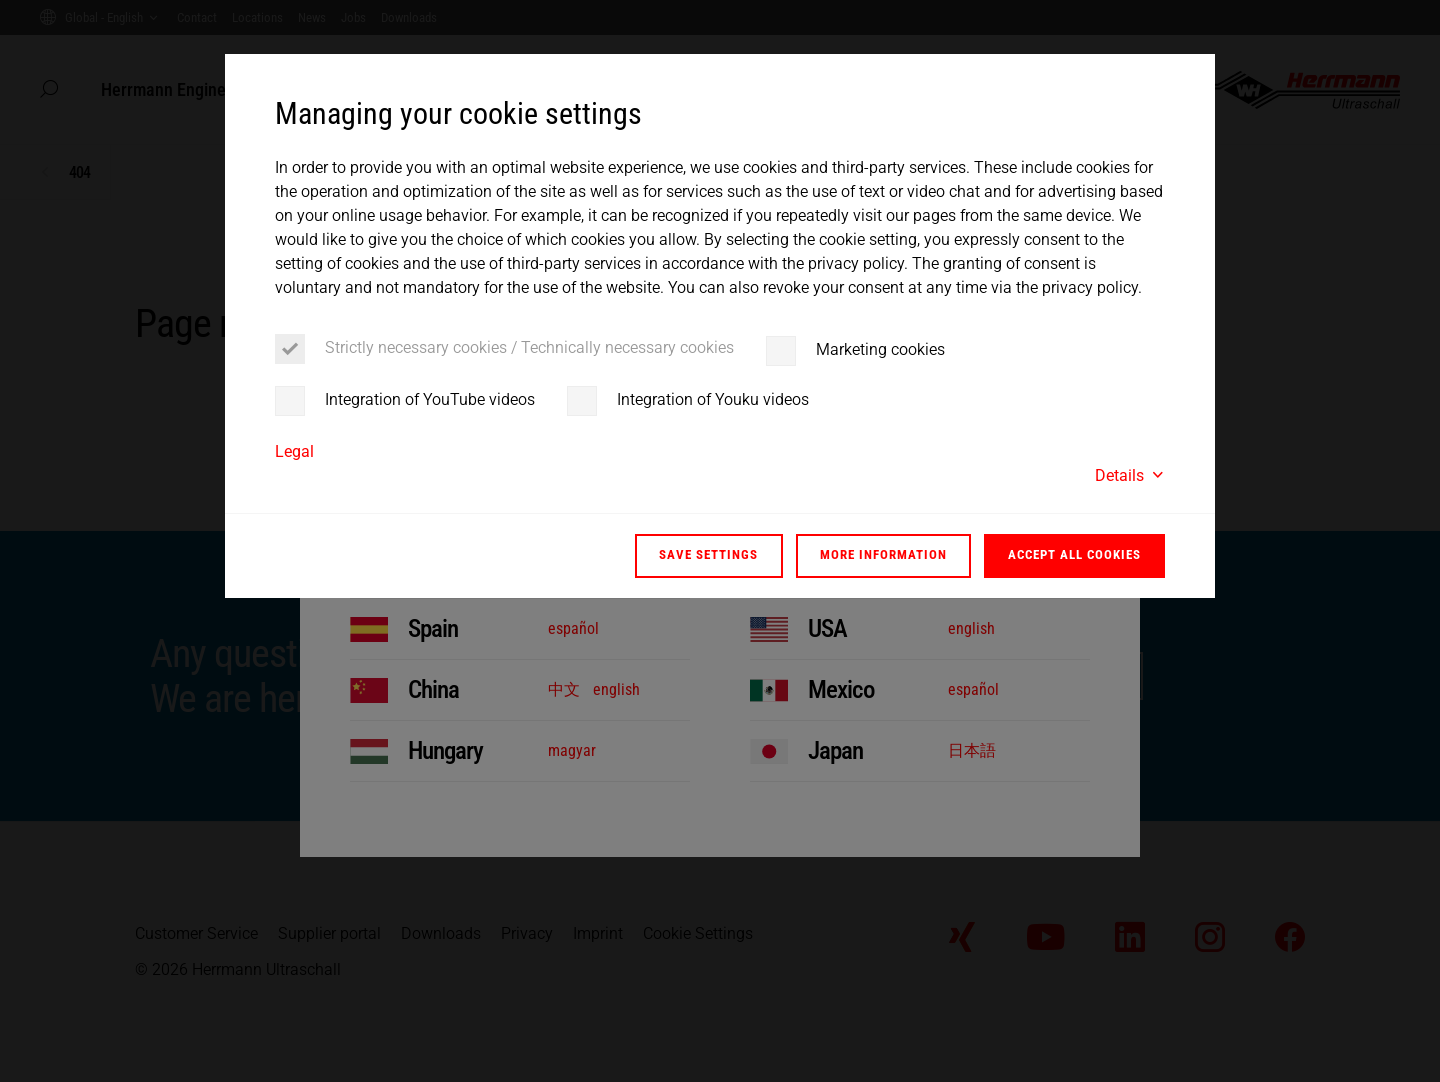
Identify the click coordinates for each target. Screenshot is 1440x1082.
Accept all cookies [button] (1074, 554)
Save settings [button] (708, 554)
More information (883, 554)
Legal (294, 451)
